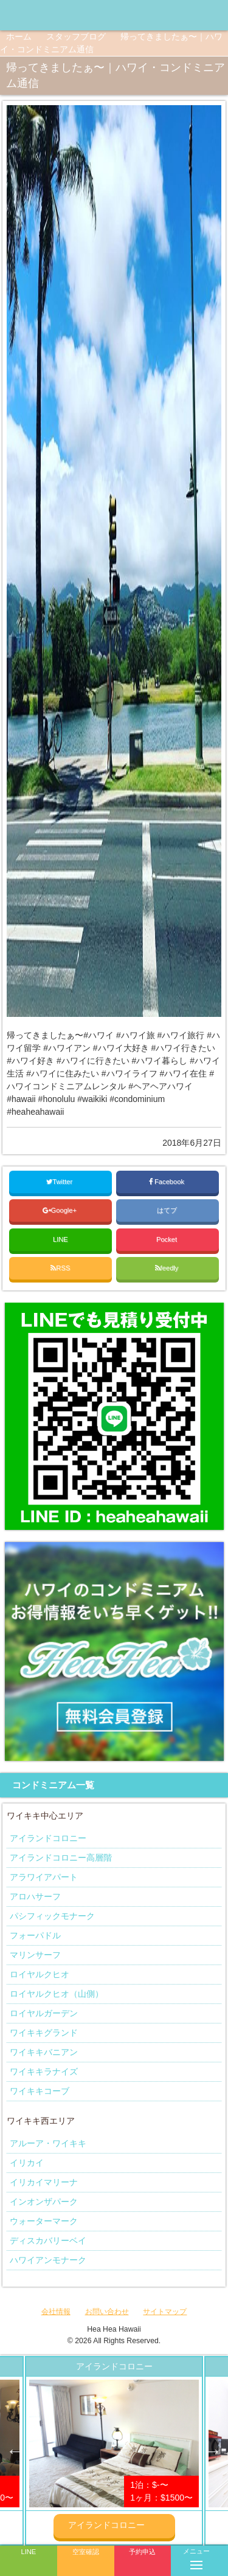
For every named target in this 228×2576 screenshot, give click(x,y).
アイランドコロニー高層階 (61, 1857)
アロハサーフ (35, 1896)
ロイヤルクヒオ (39, 1974)
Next (213, 2451)
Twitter (60, 1181)
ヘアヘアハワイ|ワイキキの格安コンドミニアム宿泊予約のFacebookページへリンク (167, 15)
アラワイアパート (44, 1877)
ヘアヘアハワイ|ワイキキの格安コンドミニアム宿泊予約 (54, 15)
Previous (15, 2451)
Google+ (61, 1210)
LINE (60, 1239)
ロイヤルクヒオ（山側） (56, 1994)
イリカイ (27, 2163)
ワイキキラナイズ (44, 2071)
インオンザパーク (44, 2201)
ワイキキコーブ (39, 2091)
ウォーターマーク (44, 2221)
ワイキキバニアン (44, 2052)
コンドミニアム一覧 (53, 1785)
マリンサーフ (35, 1955)
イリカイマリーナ (44, 2182)
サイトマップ (165, 2311)
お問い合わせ (107, 2311)
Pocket (167, 1239)
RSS (60, 1268)
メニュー (196, 2556)
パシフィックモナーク (52, 1916)
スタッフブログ (76, 36)
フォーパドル (35, 1935)
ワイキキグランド (44, 2032)
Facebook (167, 1181)
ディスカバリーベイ (48, 2240)
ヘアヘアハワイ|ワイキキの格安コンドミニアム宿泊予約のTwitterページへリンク (216, 15)
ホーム (19, 36)
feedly (168, 1268)
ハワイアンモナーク (48, 2260)
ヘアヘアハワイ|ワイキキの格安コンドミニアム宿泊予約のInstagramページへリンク (191, 15)
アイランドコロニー (48, 1838)
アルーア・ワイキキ (48, 2143)
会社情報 (56, 2311)
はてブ (168, 1210)
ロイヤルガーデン (44, 2013)
